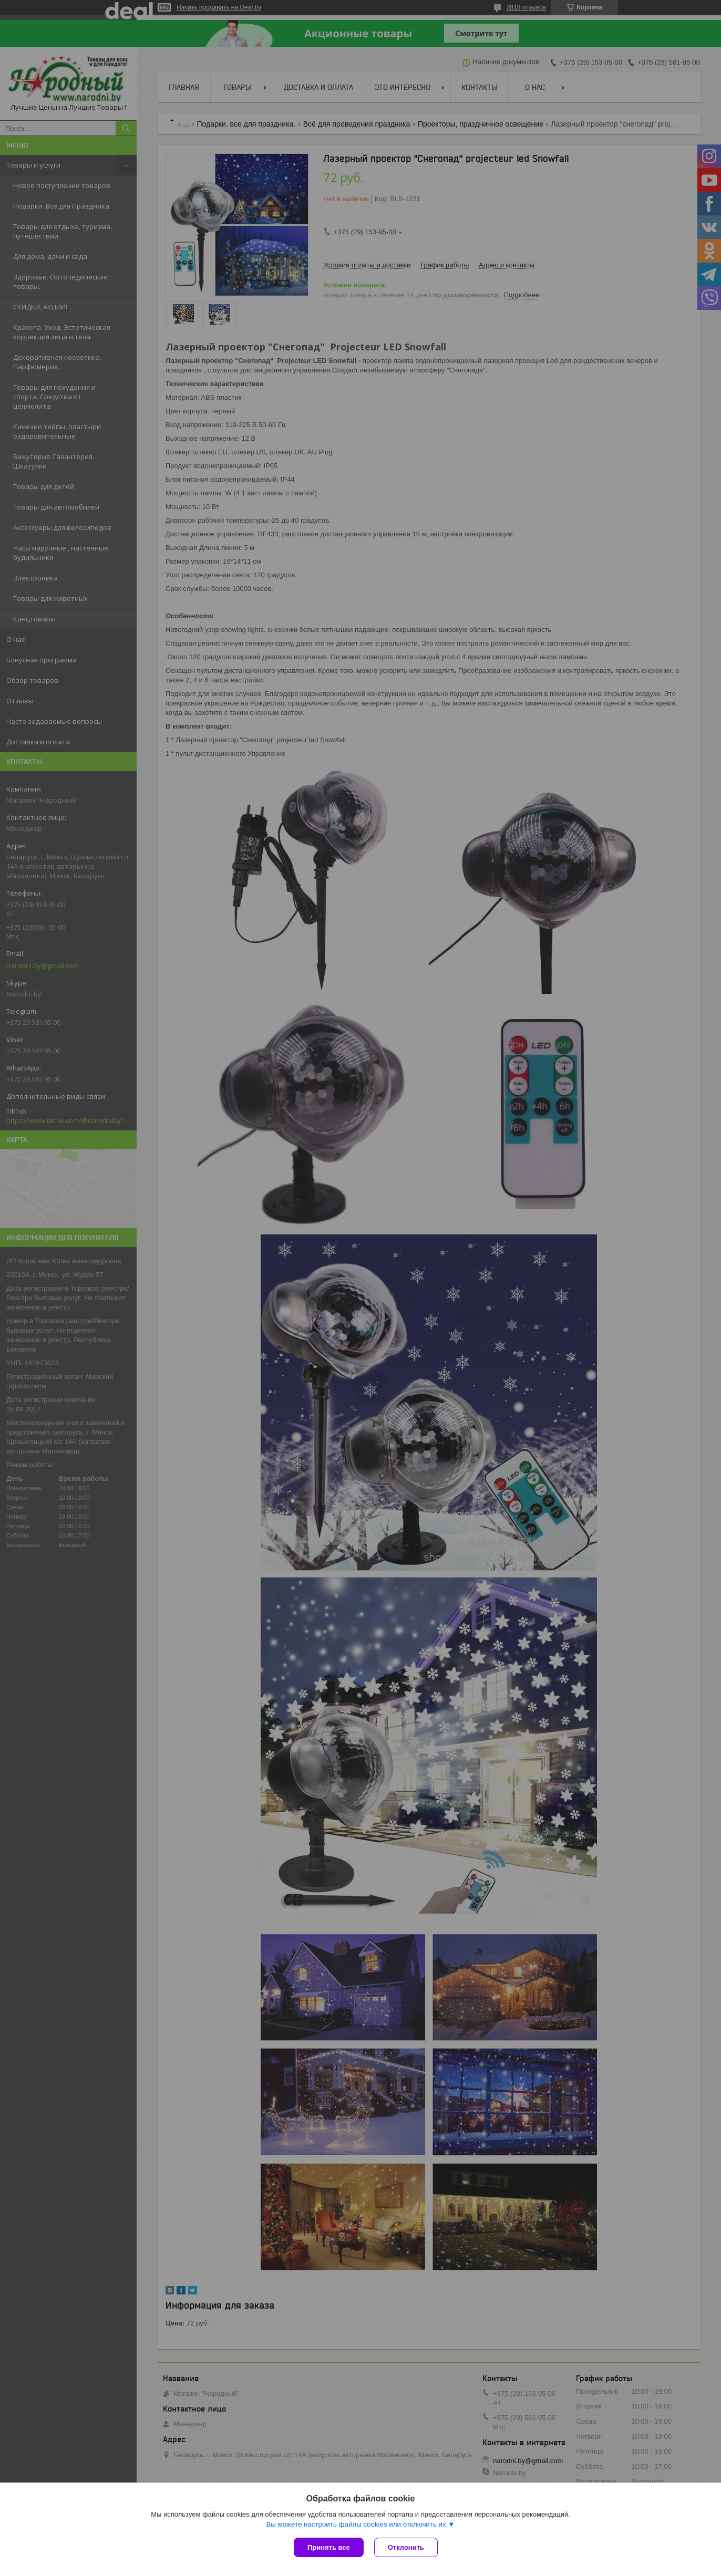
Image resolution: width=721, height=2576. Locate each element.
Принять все (328, 2547)
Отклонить (406, 2547)
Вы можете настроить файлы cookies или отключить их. (357, 2524)
